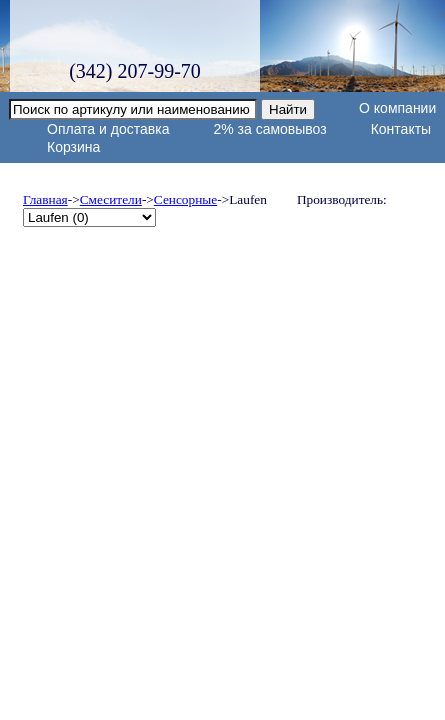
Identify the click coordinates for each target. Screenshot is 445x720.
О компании (397, 108)
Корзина (73, 147)
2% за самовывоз (269, 129)
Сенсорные (185, 199)
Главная (45, 199)
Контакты (401, 129)
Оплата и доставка (108, 129)
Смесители (111, 199)
